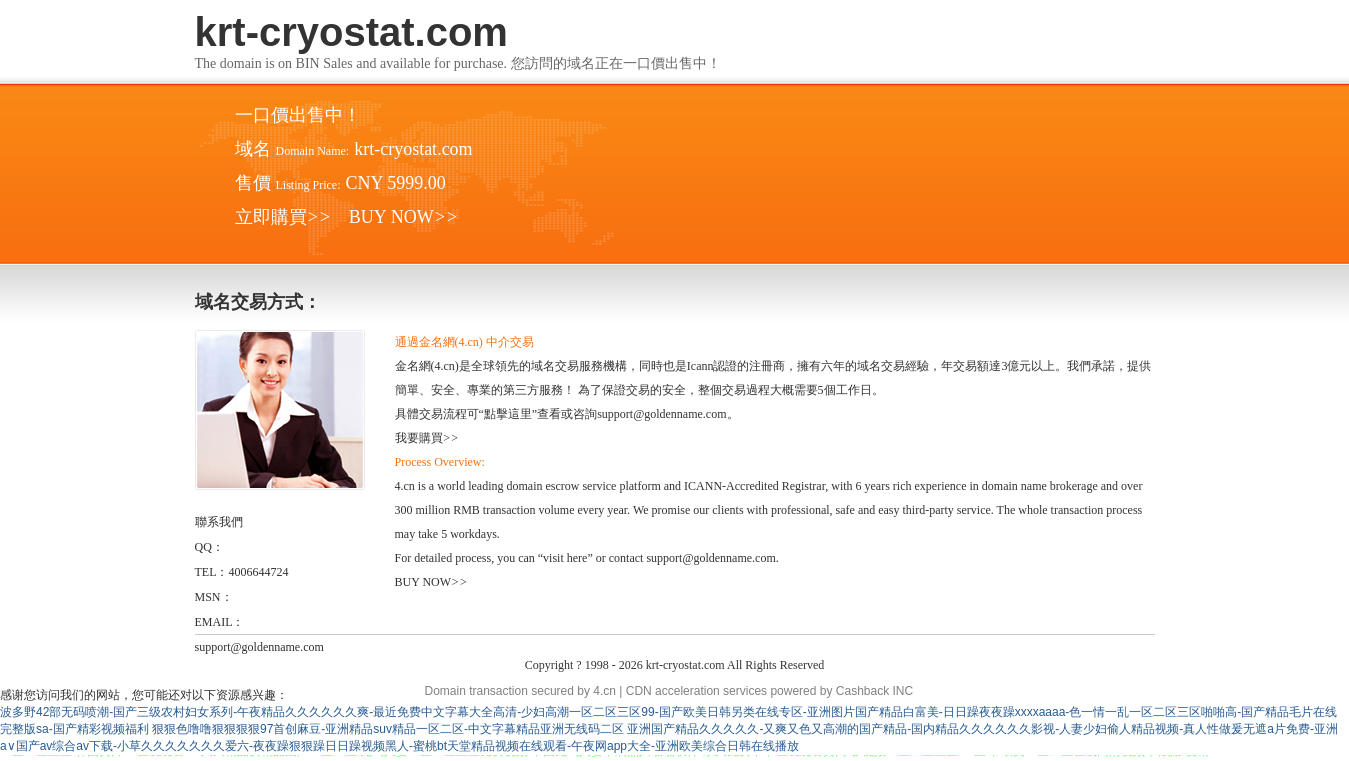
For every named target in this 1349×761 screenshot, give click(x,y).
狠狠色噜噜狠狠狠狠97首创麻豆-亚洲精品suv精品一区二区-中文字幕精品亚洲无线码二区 (388, 729)
